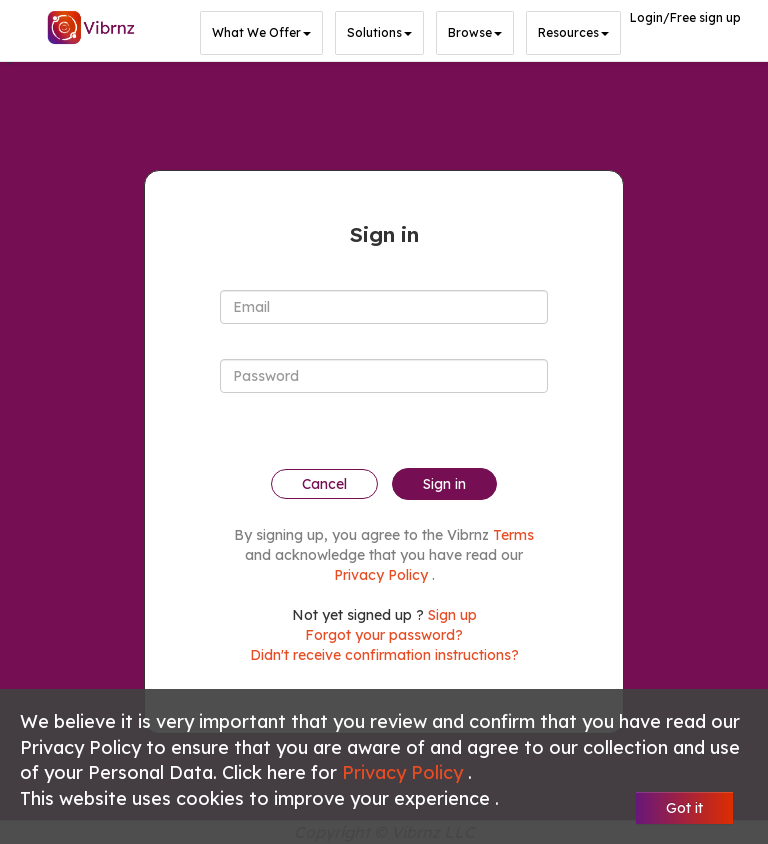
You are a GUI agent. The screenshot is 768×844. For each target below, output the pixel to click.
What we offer (261, 33)
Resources (573, 33)
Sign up (452, 615)
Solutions (379, 33)
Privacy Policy (405, 772)
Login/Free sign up (685, 17)
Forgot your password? (384, 635)
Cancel (324, 484)
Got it (684, 808)
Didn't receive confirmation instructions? (384, 655)
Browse (475, 33)
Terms (513, 535)
